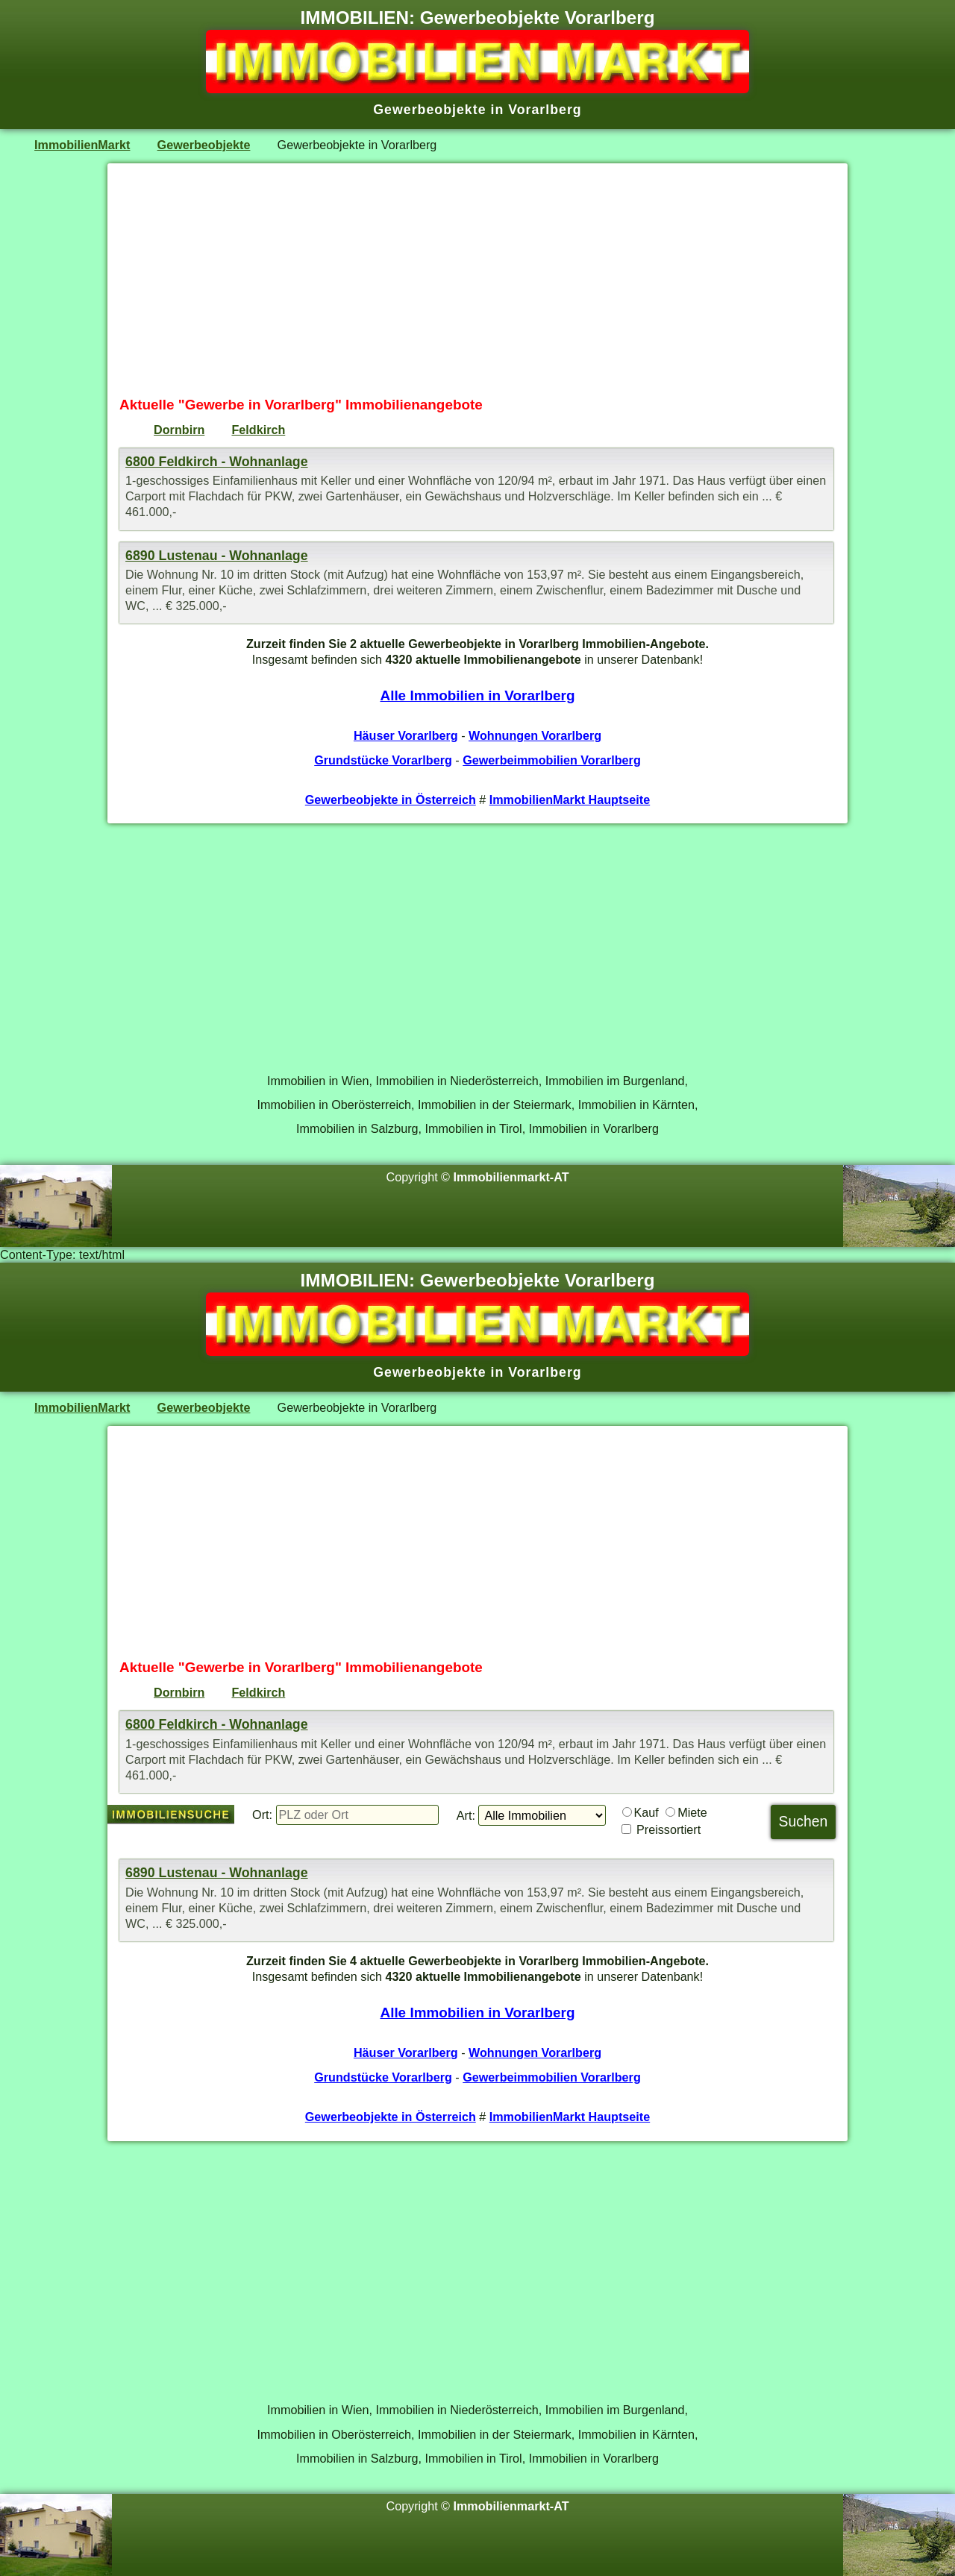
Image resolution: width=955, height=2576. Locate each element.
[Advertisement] (477, 279)
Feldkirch (258, 429)
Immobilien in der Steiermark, (496, 1104)
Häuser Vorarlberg (406, 735)
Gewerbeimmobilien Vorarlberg (552, 760)
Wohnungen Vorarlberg (535, 735)
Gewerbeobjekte (204, 144)
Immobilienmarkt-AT (511, 1177)
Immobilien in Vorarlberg (594, 1128)
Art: (466, 1815)
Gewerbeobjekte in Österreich (390, 799)
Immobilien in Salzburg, (359, 1128)
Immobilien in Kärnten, (638, 1104)
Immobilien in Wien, (319, 1080)
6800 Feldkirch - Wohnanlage (216, 461)
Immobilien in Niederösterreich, (459, 1080)
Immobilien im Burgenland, (616, 1080)
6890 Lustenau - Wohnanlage (216, 555)
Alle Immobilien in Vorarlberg (477, 695)
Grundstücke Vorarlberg (383, 760)
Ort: (262, 1814)
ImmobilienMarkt (82, 144)
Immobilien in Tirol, (475, 1128)
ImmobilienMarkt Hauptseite (569, 799)
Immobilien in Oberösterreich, (336, 1104)
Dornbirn (179, 429)
